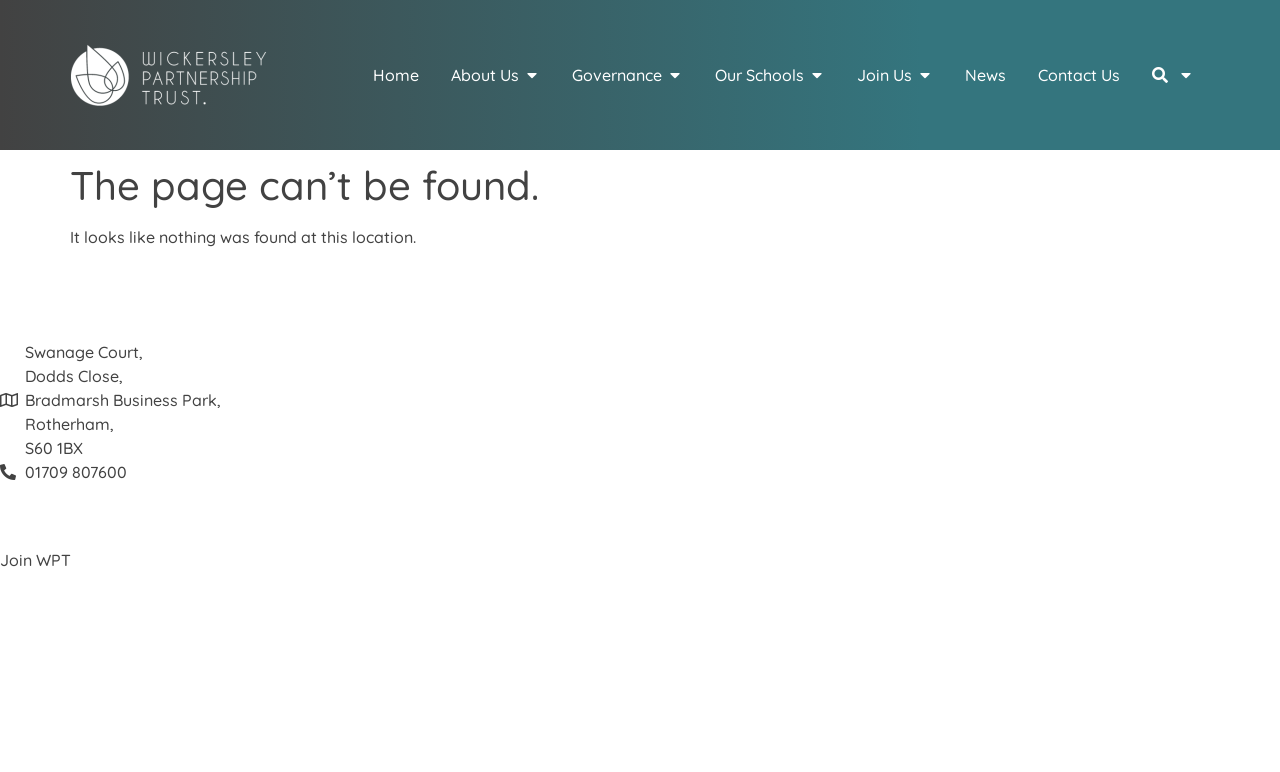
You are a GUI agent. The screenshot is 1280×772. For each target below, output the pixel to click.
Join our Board (55, 680)
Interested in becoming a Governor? (134, 656)
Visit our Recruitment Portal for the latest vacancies (193, 608)
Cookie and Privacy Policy (97, 704)
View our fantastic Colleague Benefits (140, 584)
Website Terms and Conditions (114, 728)
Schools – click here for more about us (141, 632)
